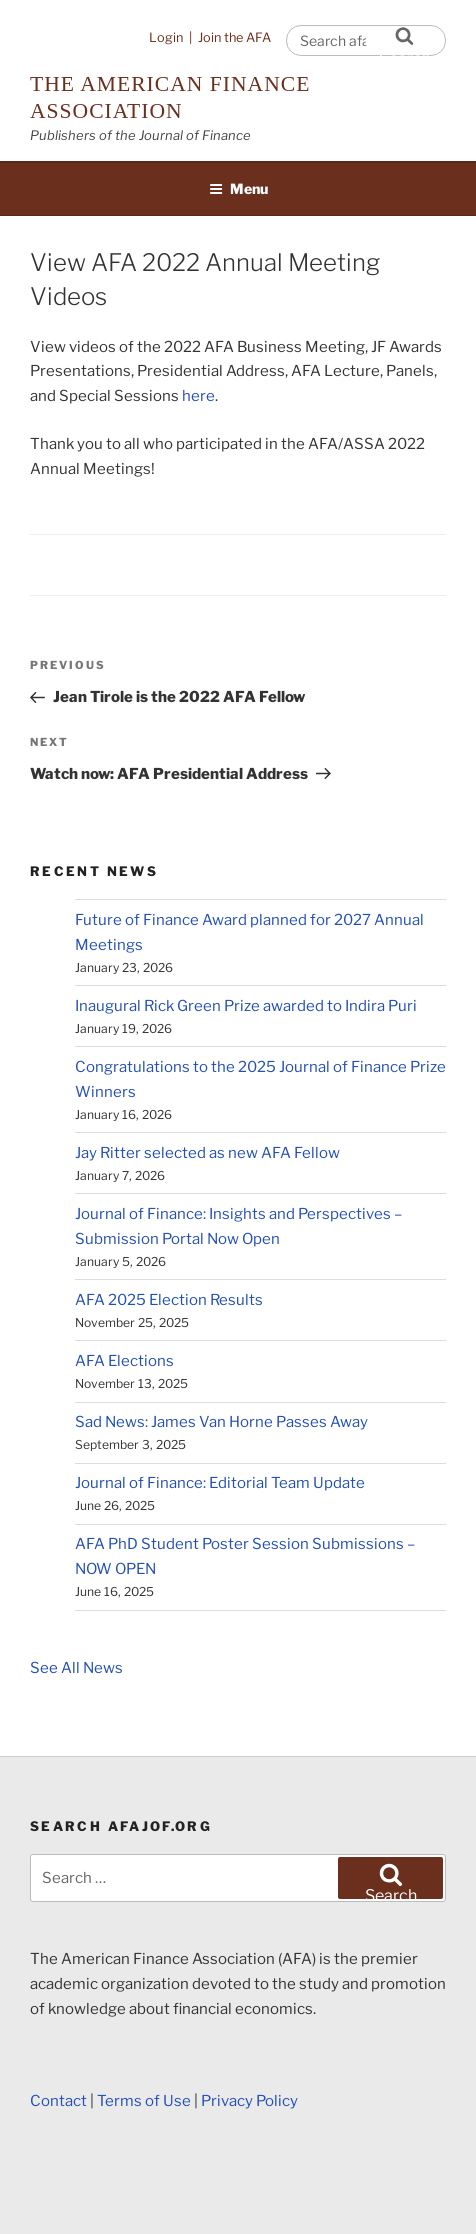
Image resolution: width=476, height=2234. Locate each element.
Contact (58, 2101)
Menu (238, 188)
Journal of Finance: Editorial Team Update (220, 1483)
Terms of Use (144, 2101)
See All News (76, 1668)
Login (166, 37)
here (198, 396)
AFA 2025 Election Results (169, 1300)
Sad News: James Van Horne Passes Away (221, 1422)
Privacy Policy (249, 2101)
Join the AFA (234, 37)
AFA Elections (124, 1361)
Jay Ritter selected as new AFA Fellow (207, 1153)
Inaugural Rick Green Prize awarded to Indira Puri (246, 1006)
